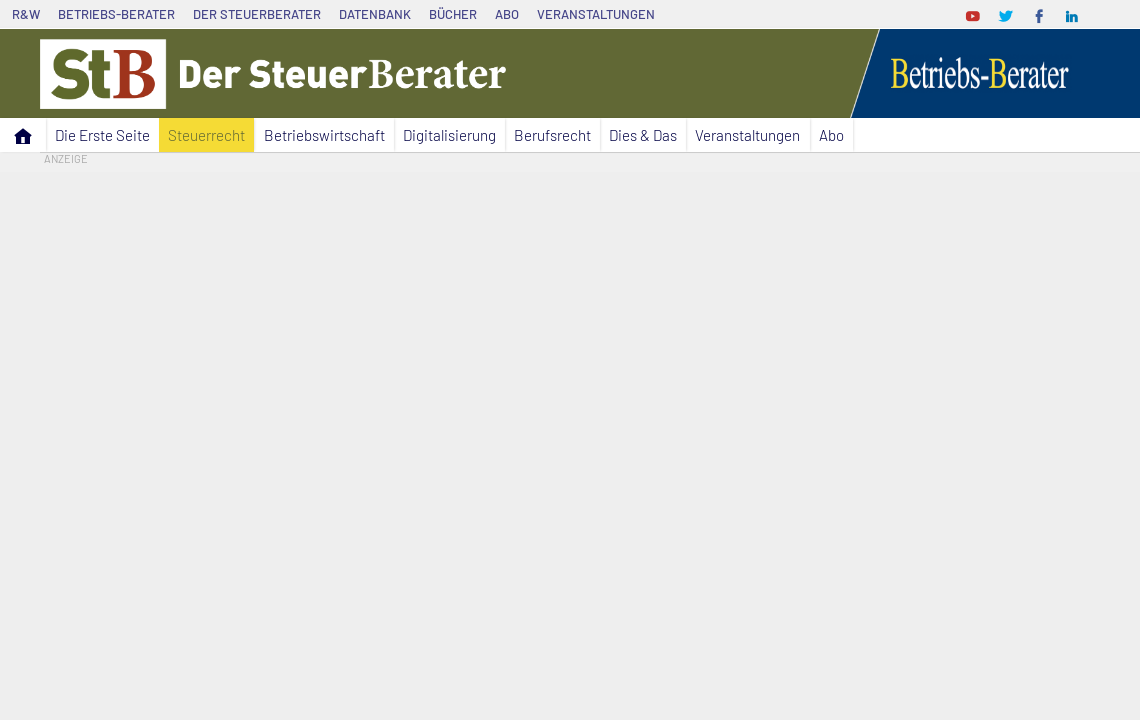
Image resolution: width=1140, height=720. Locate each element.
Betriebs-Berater (116, 14)
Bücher (453, 14)
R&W (26, 14)
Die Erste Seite (102, 135)
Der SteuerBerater (257, 14)
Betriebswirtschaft (324, 135)
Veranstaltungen (596, 14)
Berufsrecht (552, 135)
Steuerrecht (206, 135)
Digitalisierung (449, 135)
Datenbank (375, 14)
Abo (507, 14)
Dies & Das (643, 135)
